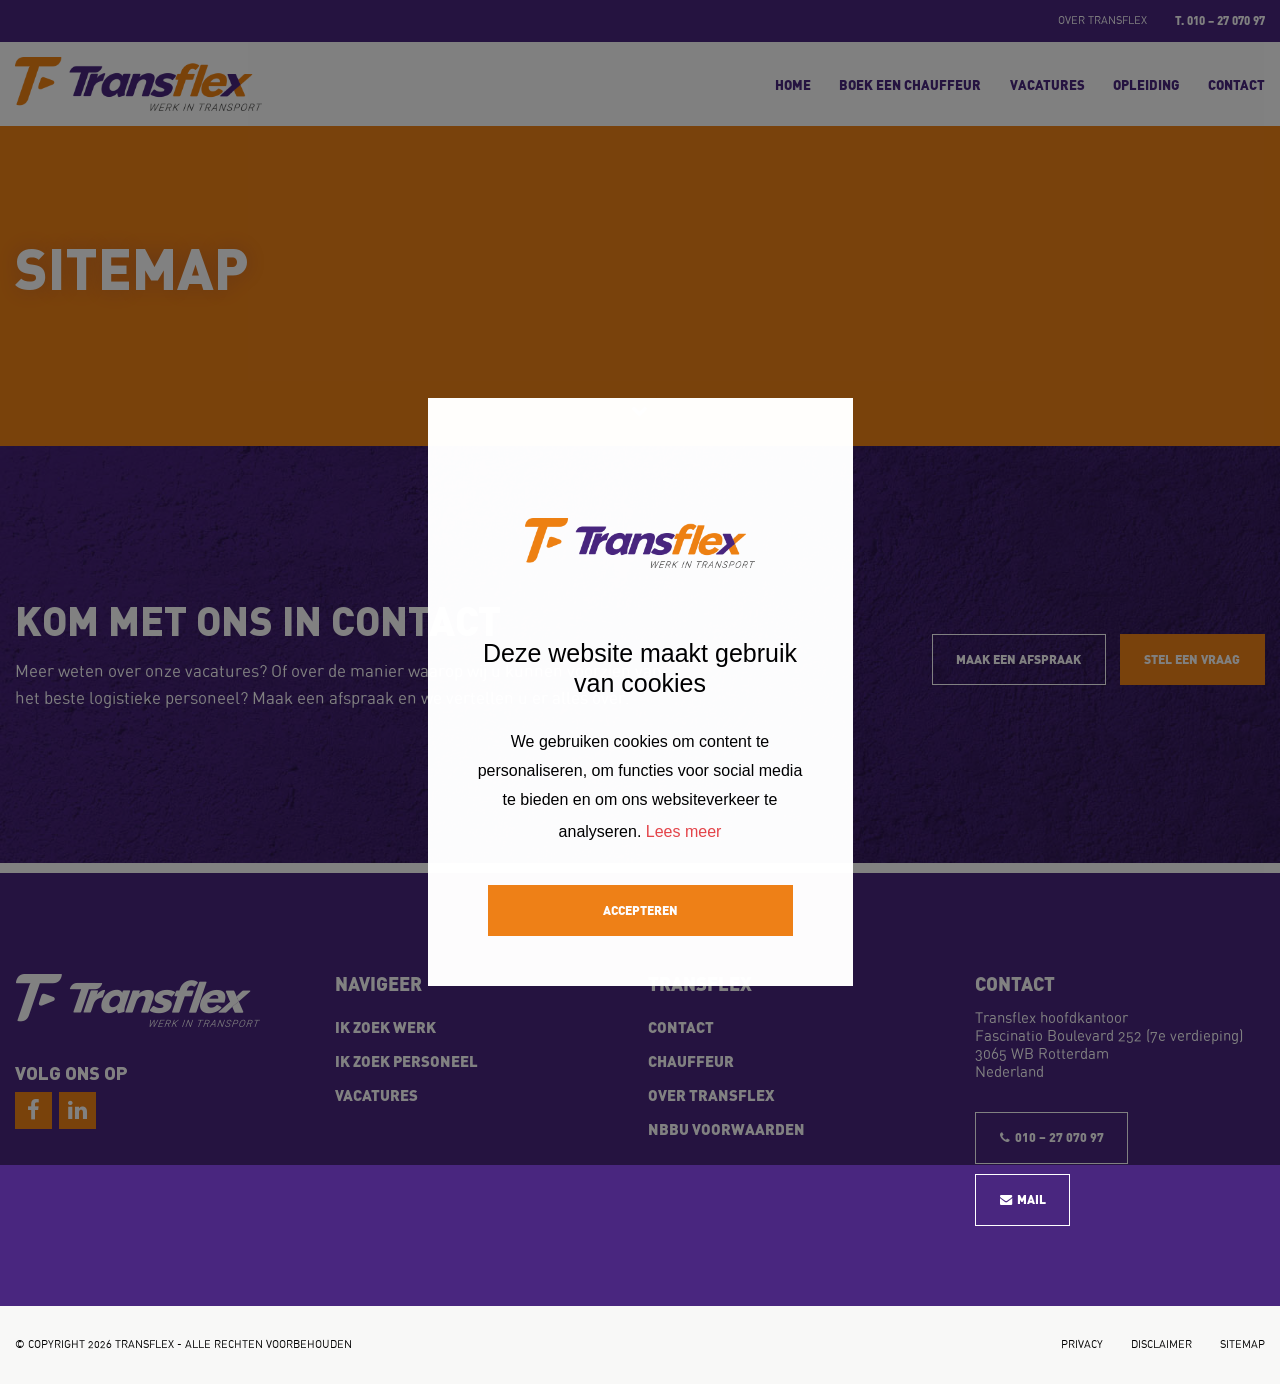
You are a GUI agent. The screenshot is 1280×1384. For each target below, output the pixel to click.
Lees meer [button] (684, 831)
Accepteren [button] (640, 909)
